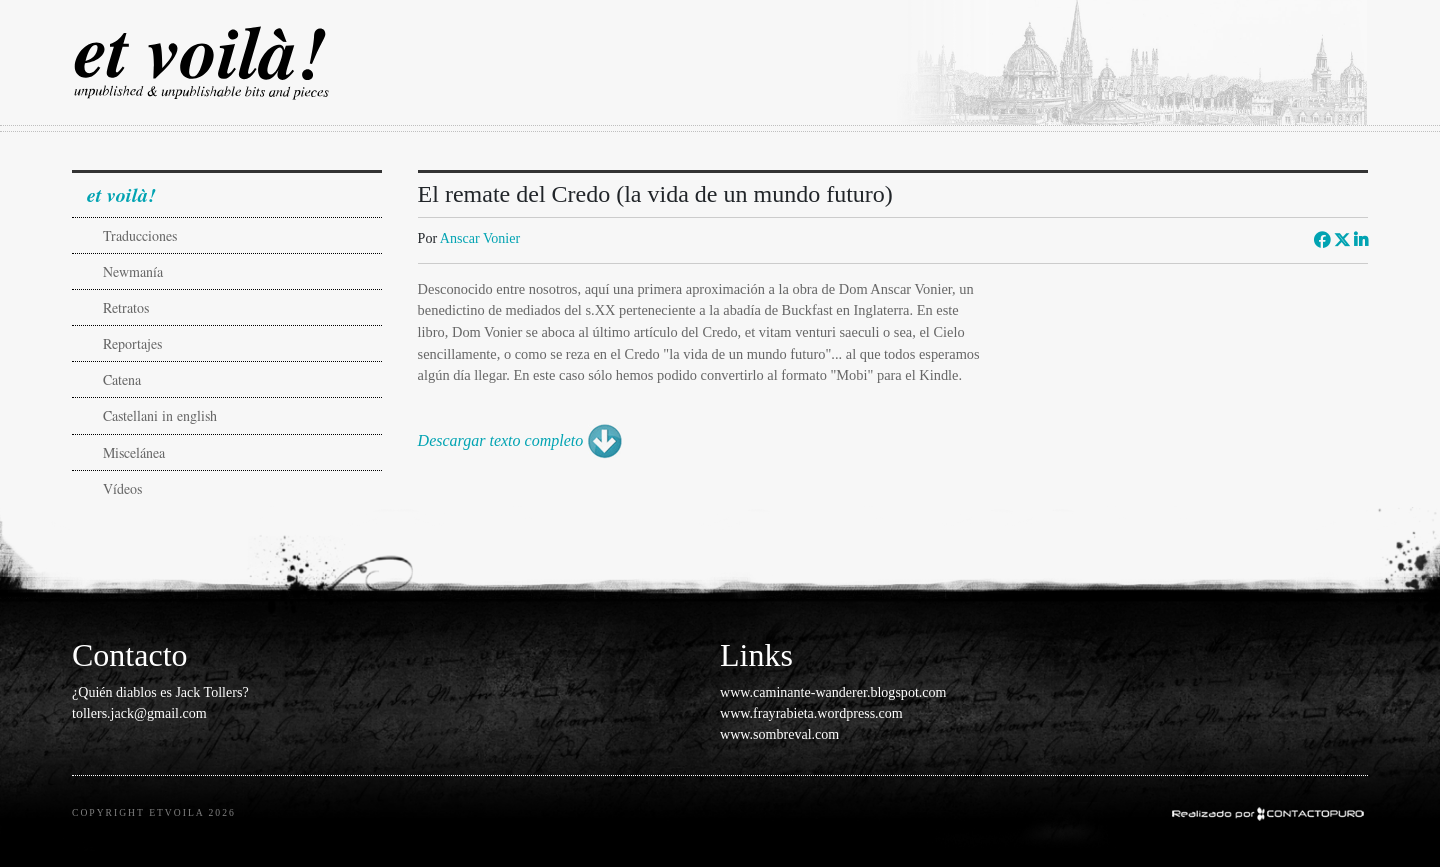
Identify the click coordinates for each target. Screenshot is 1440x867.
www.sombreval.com (779, 734)
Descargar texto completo (501, 440)
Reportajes (132, 343)
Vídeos (122, 488)
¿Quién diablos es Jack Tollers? (160, 692)
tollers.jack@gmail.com (139, 713)
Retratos (126, 307)
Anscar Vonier (480, 238)
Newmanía (133, 271)
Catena (122, 379)
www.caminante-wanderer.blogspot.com (833, 692)
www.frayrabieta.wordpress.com (811, 713)
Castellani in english (160, 415)
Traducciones (140, 235)
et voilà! (121, 194)
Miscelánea (134, 452)
